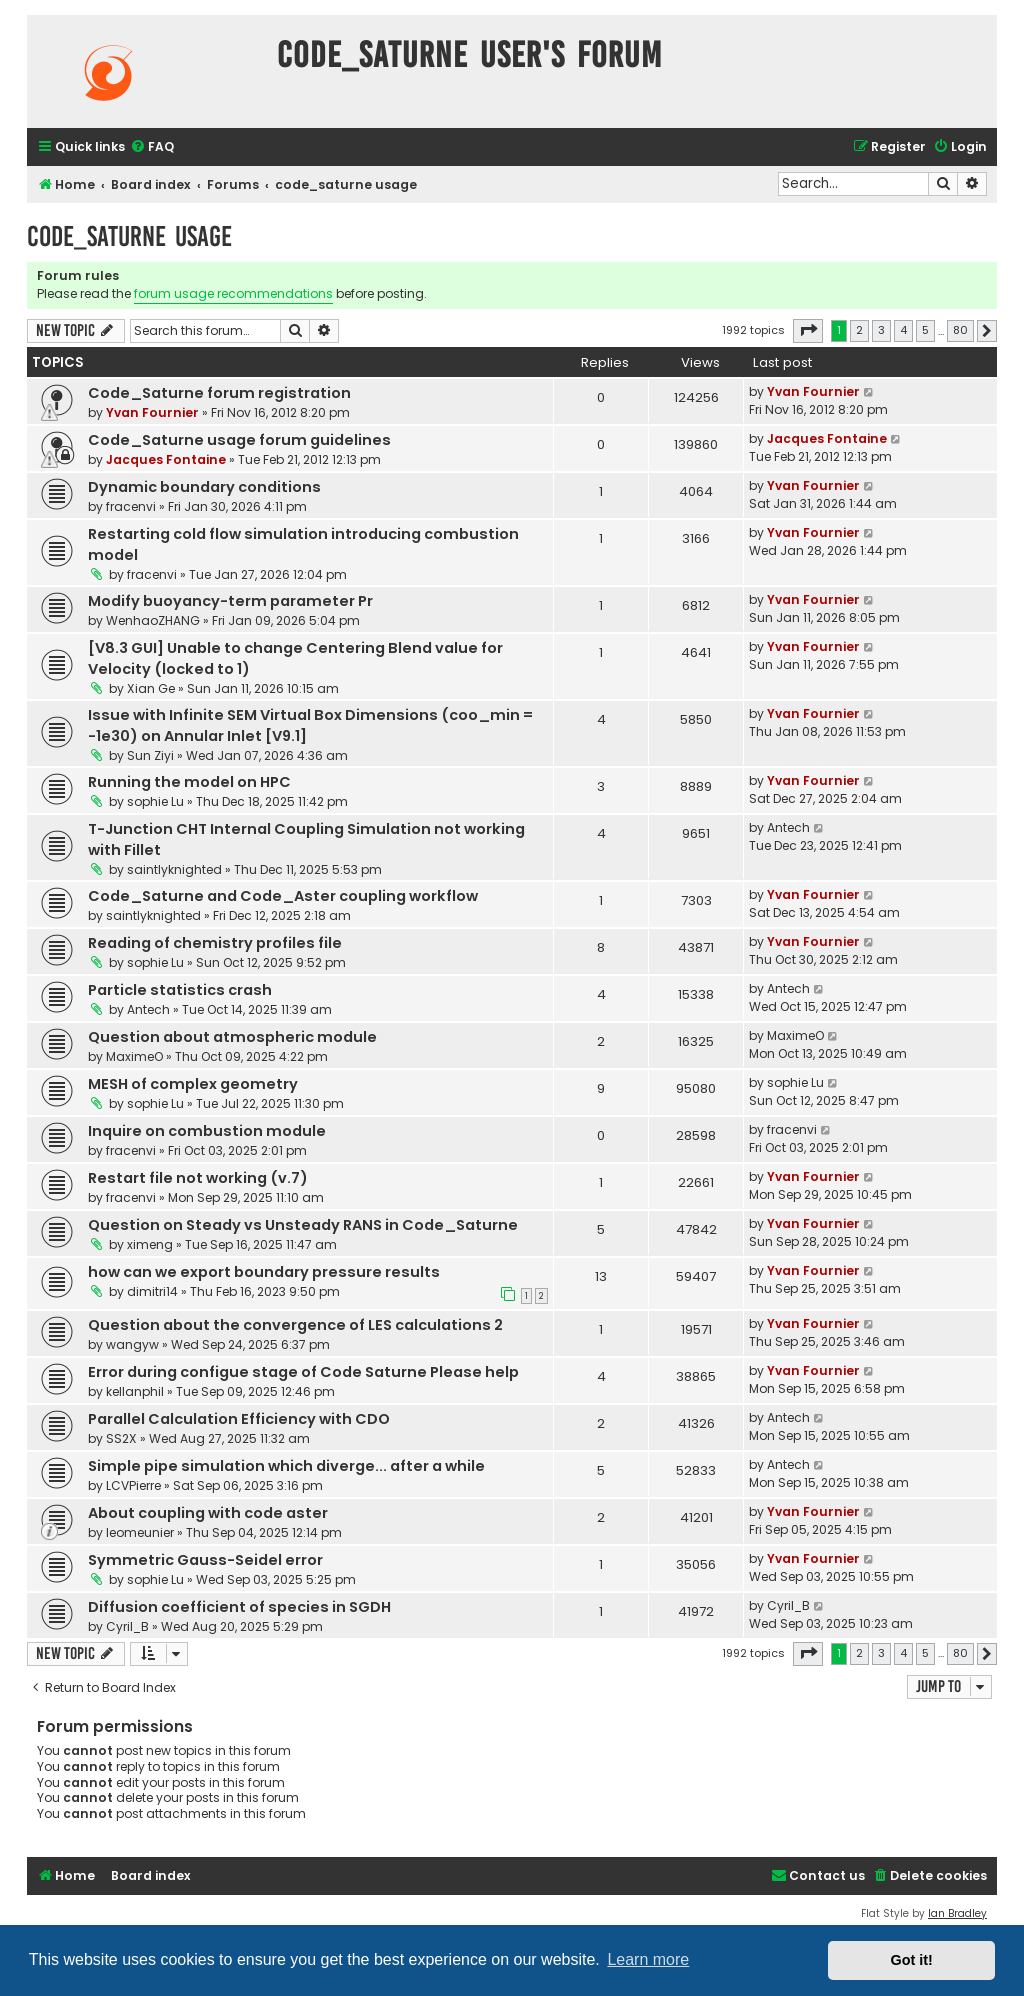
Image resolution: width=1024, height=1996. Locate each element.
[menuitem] (152, 147)
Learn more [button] (648, 1959)
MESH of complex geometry (193, 1084)
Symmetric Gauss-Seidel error (205, 1560)
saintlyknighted (174, 869)
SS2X (121, 1438)
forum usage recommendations (233, 293)
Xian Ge (151, 688)
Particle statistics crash (180, 990)
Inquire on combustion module (207, 1131)
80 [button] (960, 330)
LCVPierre (133, 1485)
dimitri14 (152, 1291)
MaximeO (134, 1056)
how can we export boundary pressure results (264, 1272)
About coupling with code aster (208, 1513)
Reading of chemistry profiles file (215, 943)
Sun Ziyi (150, 755)
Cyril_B (127, 1626)
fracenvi (131, 506)
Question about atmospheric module (232, 1037)
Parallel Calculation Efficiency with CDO (239, 1419)
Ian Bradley (957, 1913)
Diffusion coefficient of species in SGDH (239, 1607)
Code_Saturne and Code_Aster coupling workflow (283, 896)
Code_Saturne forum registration (219, 393)
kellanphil (135, 1391)
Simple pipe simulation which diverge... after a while (286, 1466)
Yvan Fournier (152, 412)
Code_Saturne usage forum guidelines (239, 440)
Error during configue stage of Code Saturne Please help (303, 1372)
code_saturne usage (129, 236)
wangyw (132, 1344)
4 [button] (903, 330)
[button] (808, 331)
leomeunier (140, 1532)
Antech (788, 827)
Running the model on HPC (189, 782)
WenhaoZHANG (153, 620)
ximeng (150, 1244)
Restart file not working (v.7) (198, 1178)
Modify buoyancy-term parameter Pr (230, 601)
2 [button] (859, 330)
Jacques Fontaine (166, 459)
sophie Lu (155, 801)
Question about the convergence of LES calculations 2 (295, 1325)
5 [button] (925, 330)
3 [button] (881, 330)
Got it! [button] (912, 1960)
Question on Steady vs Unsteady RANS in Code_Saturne (303, 1225)
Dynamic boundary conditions (204, 487)
